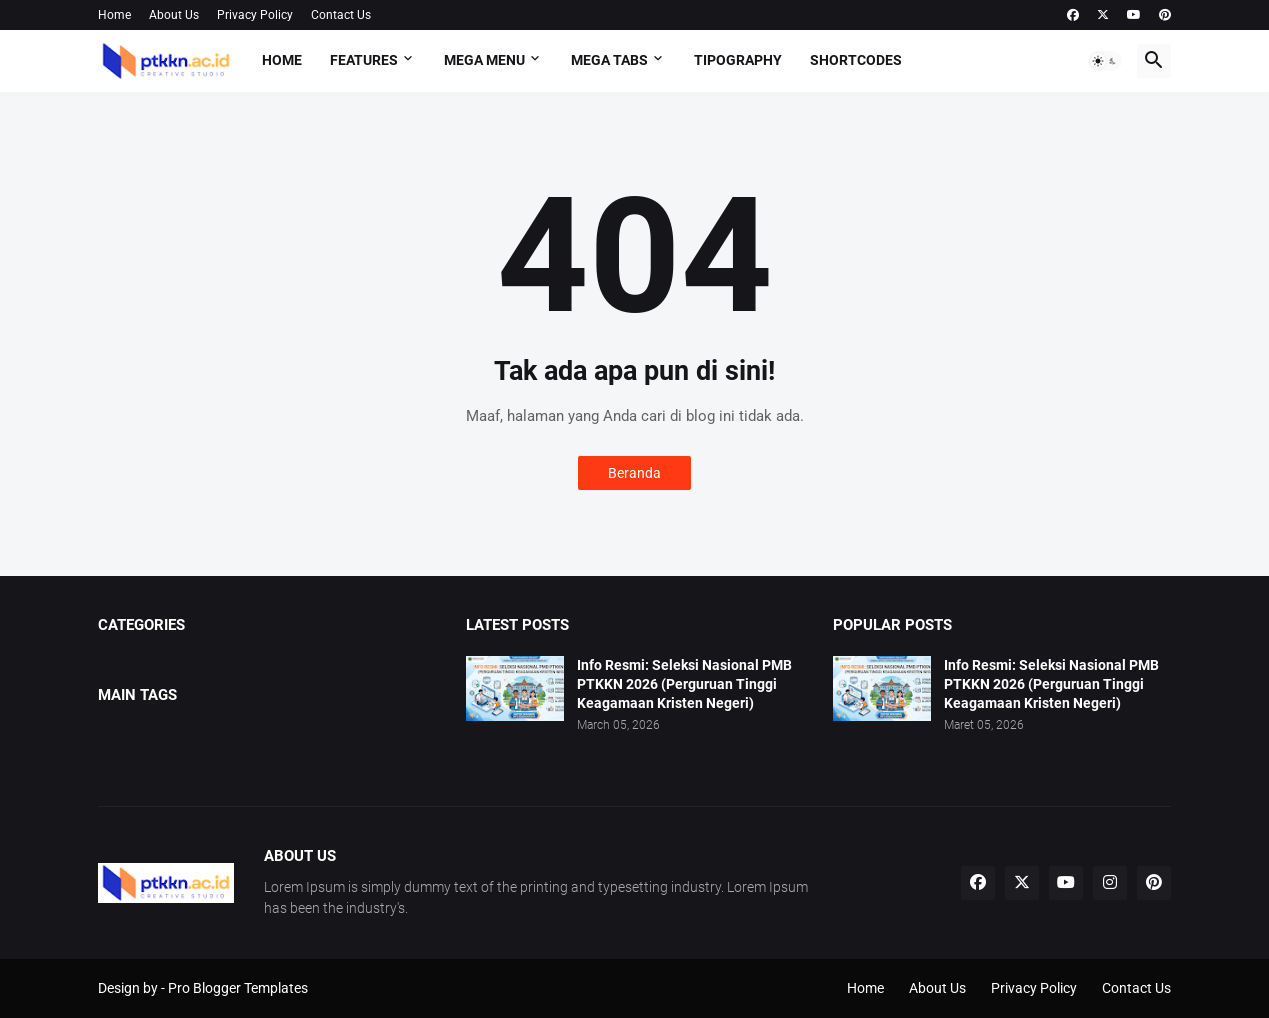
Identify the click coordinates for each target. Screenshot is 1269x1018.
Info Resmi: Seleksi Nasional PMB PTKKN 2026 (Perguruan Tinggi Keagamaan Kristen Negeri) (684, 684)
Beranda (634, 473)
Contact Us (341, 15)
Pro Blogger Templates (238, 988)
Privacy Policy (255, 15)
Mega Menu (484, 60)
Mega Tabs (609, 60)
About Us (174, 15)
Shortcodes (856, 60)
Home (114, 15)
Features (364, 60)
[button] (1105, 61)
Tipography (738, 60)
